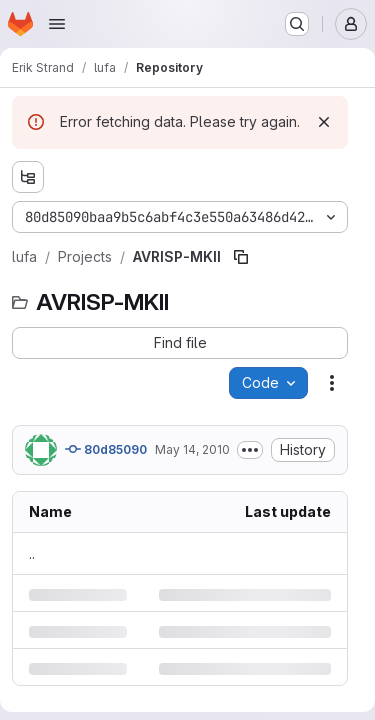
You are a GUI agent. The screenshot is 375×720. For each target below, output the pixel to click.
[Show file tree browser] (28, 177)
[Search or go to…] (297, 24)
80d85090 (106, 449)
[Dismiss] (324, 122)
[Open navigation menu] (57, 24)
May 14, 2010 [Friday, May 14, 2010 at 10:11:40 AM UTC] (192, 449)
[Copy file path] (241, 257)
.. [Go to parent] (32, 553)
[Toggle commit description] (250, 450)
